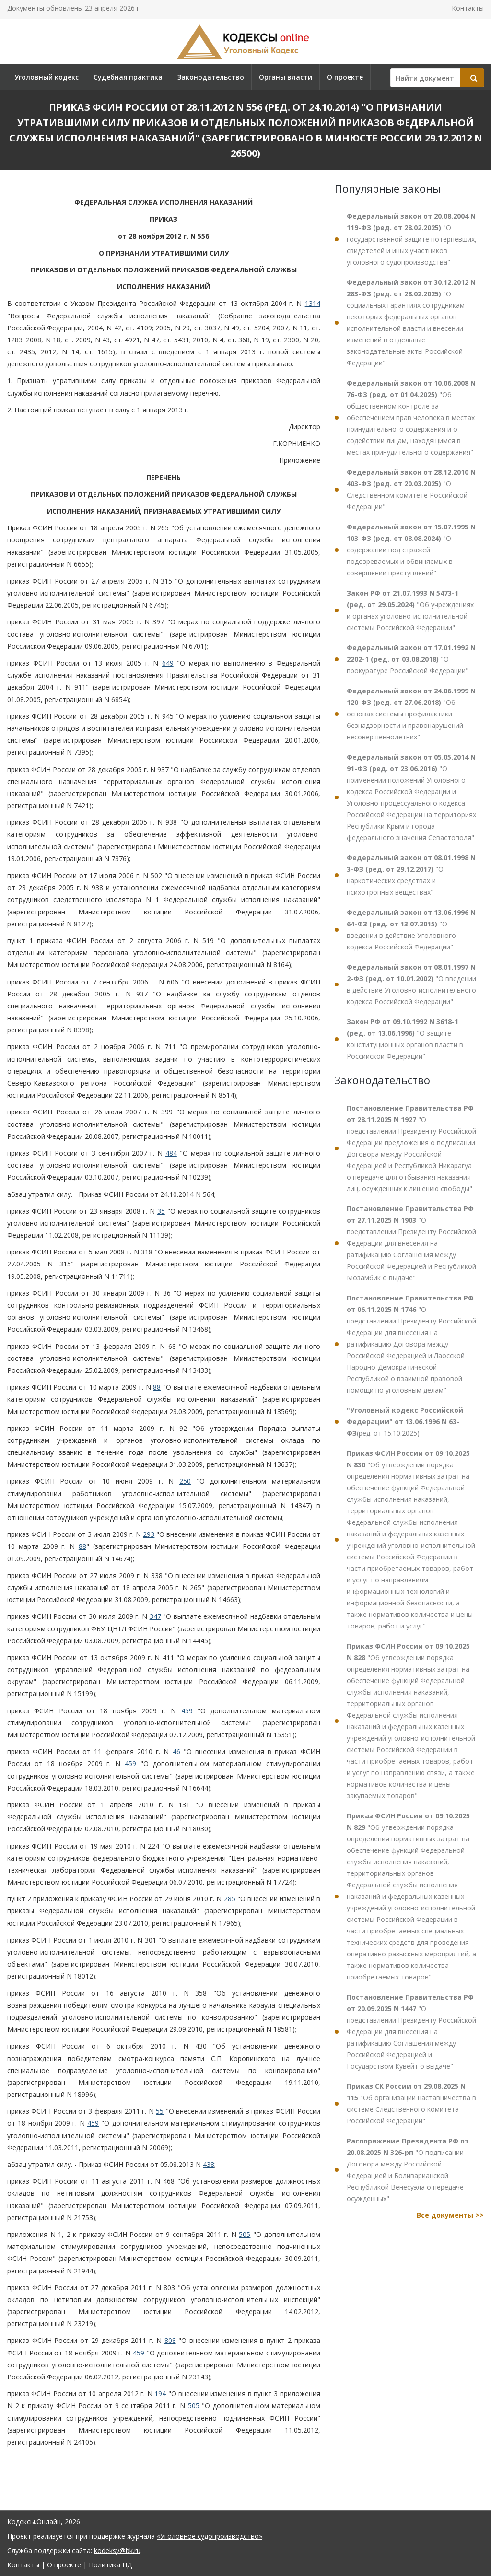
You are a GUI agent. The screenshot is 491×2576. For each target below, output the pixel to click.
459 (187, 1710)
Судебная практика (128, 77)
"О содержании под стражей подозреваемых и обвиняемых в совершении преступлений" (411, 549)
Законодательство (210, 77)
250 (185, 1481)
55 (160, 2111)
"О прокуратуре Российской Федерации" (411, 659)
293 (148, 1534)
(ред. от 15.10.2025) (405, 1421)
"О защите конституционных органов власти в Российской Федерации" (405, 1039)
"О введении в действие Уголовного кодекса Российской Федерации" (411, 929)
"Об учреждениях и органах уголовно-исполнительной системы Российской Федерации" (410, 610)
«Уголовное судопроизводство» (209, 2536)
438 (208, 2164)
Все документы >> (450, 2215)
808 (170, 2340)
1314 (312, 303)
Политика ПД (110, 2564)
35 (161, 1211)
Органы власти (285, 77)
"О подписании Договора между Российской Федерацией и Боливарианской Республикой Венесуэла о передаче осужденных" (408, 2169)
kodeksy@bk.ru (117, 2550)
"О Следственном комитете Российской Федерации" (411, 489)
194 (160, 2393)
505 (244, 2234)
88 (157, 1387)
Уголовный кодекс (46, 77)
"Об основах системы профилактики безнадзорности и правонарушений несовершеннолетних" (411, 713)
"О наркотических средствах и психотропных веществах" (411, 875)
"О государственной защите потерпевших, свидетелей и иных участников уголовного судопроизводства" (412, 239)
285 (229, 1898)
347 (155, 1616)
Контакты (468, 7)
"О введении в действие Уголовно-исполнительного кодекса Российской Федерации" (411, 984)
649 (168, 662)
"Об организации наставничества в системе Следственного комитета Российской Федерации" (411, 2103)
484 (171, 1153)
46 (176, 1751)
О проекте (345, 77)
